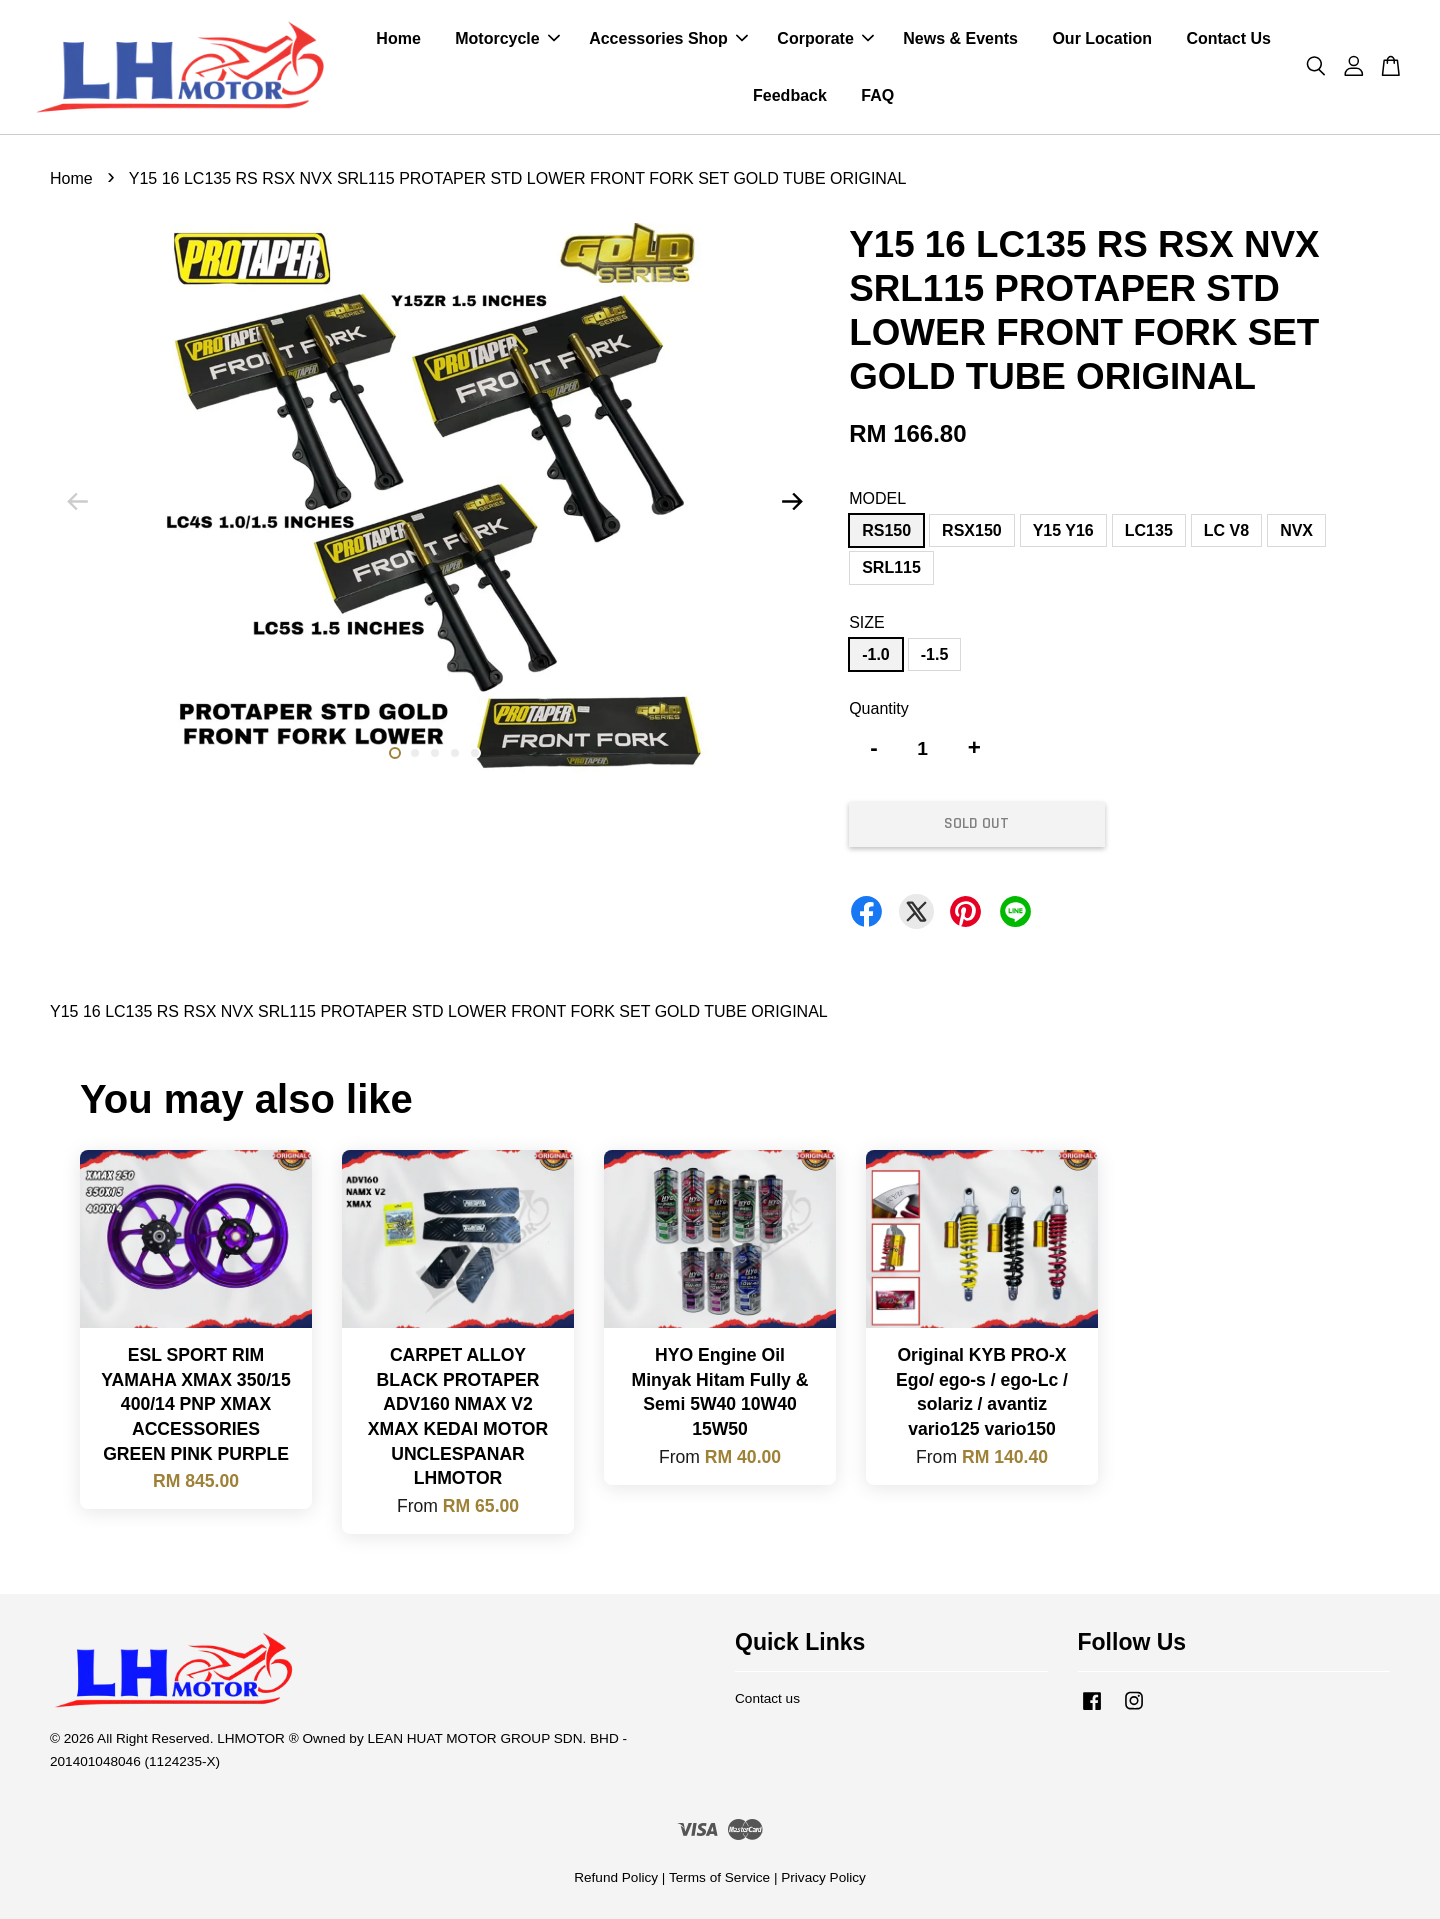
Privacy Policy (823, 1877)
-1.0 (876, 654)
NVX (1296, 530)
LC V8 (1226, 530)
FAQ (877, 95)
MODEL (877, 498)
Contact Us (1228, 38)
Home (398, 38)
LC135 (1149, 530)
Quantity (879, 708)
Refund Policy (616, 1877)
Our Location (1102, 38)
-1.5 (935, 654)
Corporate (825, 38)
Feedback (790, 95)
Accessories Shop (668, 38)
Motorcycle (507, 38)
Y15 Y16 (1063, 530)
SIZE (867, 622)
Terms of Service (719, 1877)
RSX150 (972, 530)
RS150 (886, 530)
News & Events (960, 38)
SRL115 (891, 567)
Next (792, 502)
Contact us (767, 1698)
